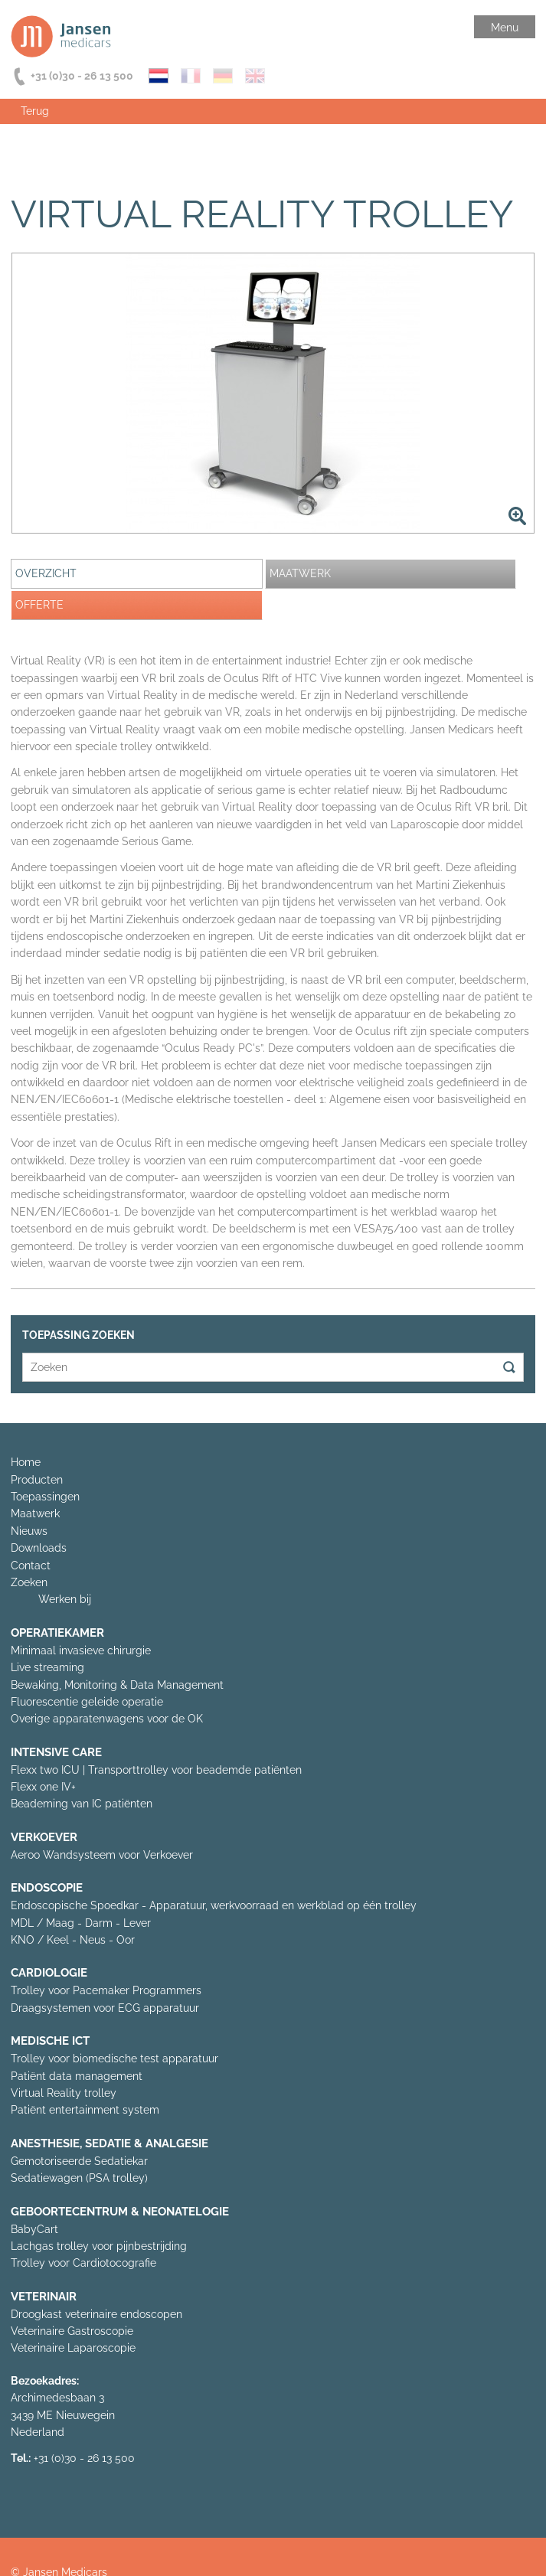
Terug (35, 111)
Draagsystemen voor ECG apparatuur (105, 2008)
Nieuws (29, 1531)
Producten (37, 1480)
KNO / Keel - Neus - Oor (73, 1940)
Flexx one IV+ (43, 1787)
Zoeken (29, 1582)
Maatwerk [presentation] (300, 573)
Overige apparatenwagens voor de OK (107, 1718)
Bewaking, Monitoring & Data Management (117, 1685)
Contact (31, 1565)
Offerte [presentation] (39, 605)
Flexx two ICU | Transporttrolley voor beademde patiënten (156, 1770)
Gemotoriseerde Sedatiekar (79, 2161)
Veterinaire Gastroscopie (72, 2331)
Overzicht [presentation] (46, 573)
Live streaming (47, 1667)
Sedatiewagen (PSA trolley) (79, 2178)
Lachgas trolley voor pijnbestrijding (99, 2246)
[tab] (136, 574)
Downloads (39, 1548)
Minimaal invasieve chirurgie (81, 1650)
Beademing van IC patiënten (81, 1803)
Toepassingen (45, 1496)
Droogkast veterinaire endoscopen (96, 2314)
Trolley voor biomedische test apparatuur (114, 2058)
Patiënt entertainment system (85, 2110)
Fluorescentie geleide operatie (87, 1702)
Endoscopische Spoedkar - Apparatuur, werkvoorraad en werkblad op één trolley (214, 1905)
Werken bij (65, 1599)
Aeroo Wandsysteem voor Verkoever (102, 1855)
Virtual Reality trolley (63, 2093)
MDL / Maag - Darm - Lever (81, 1923)
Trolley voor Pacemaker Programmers (106, 1990)
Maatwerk (35, 1513)
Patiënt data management (76, 2076)
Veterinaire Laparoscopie (73, 2348)
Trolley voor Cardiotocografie (83, 2263)
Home (26, 1462)
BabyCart (34, 2229)
